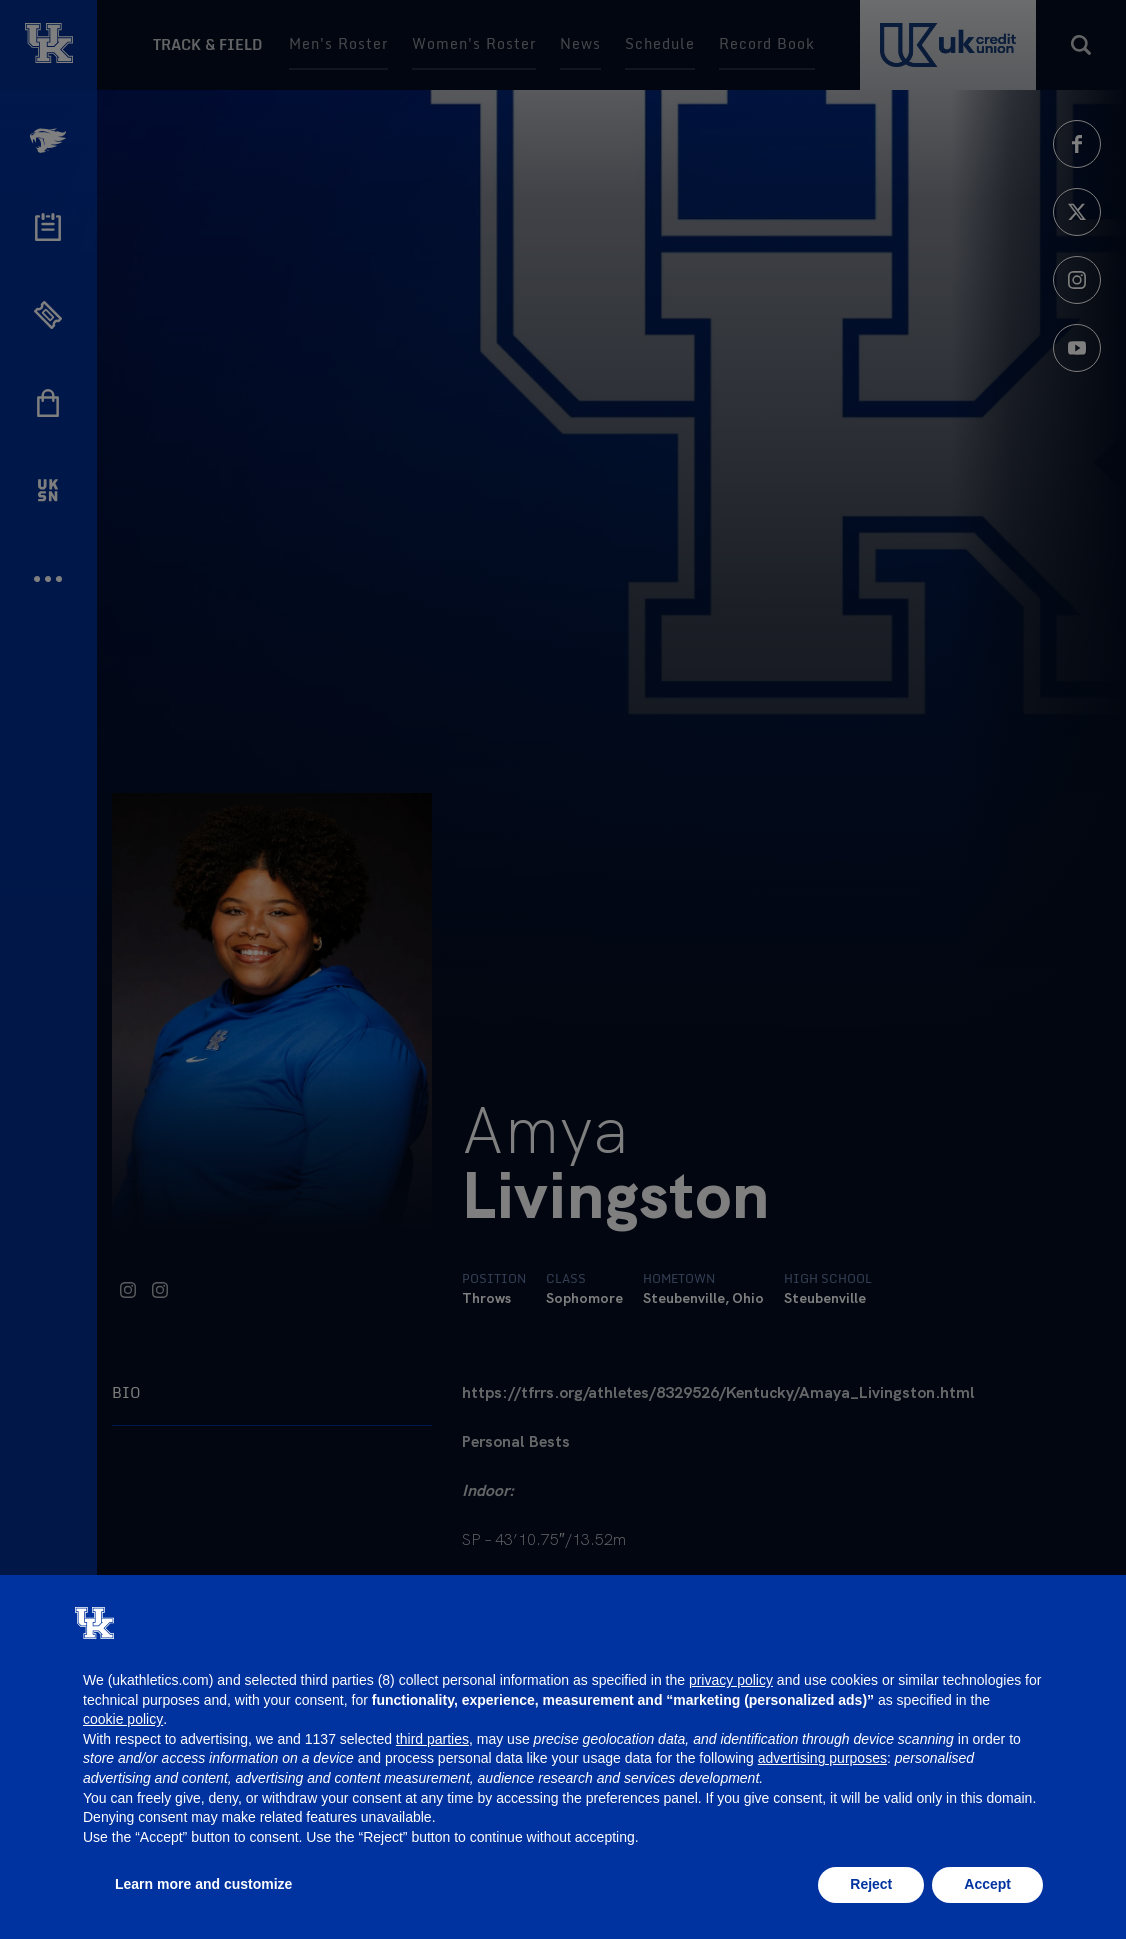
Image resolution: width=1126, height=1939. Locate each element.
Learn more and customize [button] (203, 1884)
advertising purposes (822, 1758)
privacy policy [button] (731, 1680)
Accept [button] (987, 1884)
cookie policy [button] (123, 1719)
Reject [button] (871, 1884)
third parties (432, 1739)
